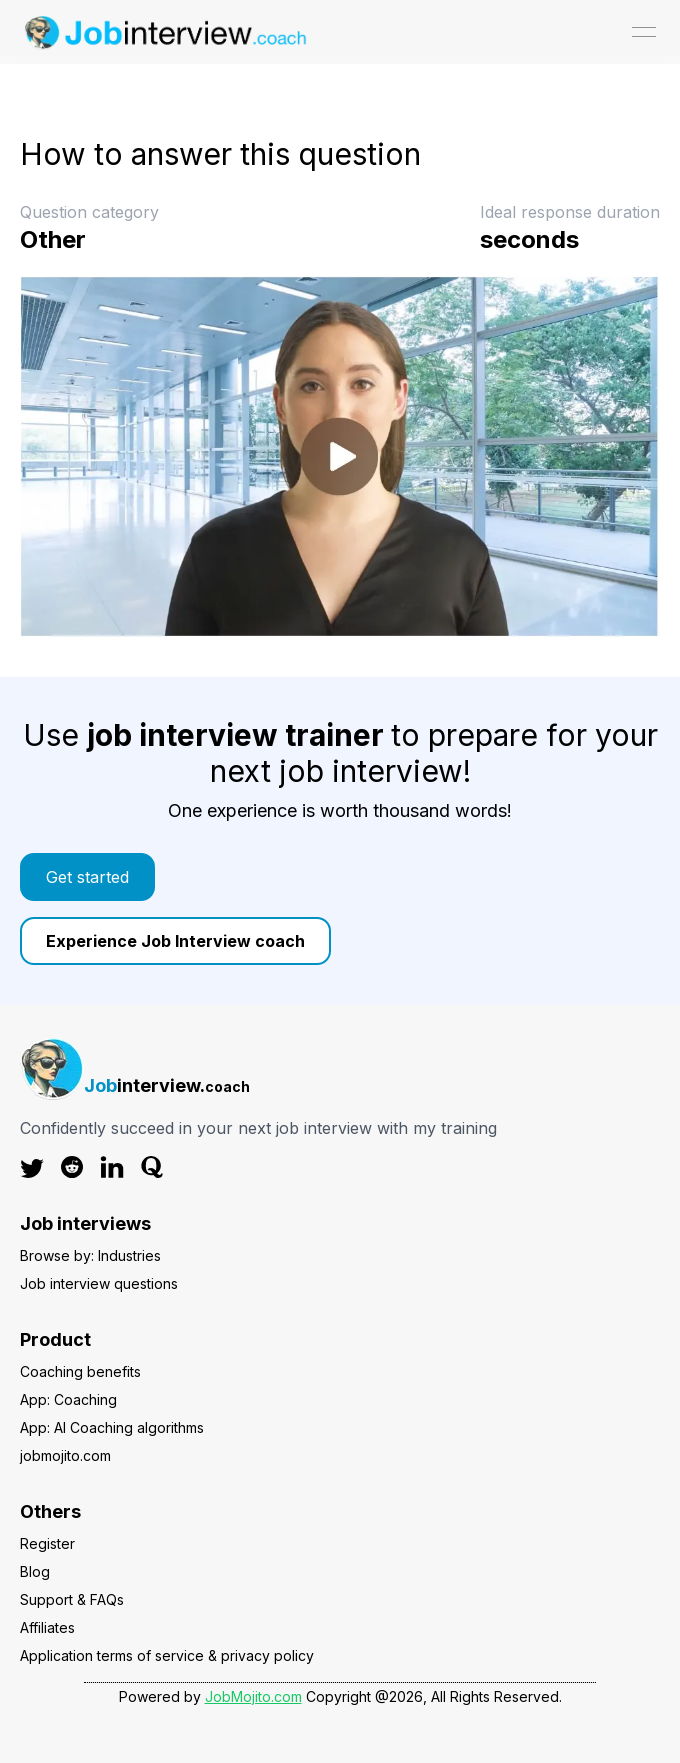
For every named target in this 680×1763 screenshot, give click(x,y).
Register (47, 1543)
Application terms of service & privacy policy (167, 1655)
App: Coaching (68, 1399)
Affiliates (47, 1627)
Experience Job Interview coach (175, 941)
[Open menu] (644, 32)
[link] (340, 877)
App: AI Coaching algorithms (112, 1427)
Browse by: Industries (90, 1255)
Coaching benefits (80, 1371)
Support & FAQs (72, 1599)
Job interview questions (99, 1283)
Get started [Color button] (87, 877)
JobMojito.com (253, 1696)
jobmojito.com (65, 1455)
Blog (35, 1571)
